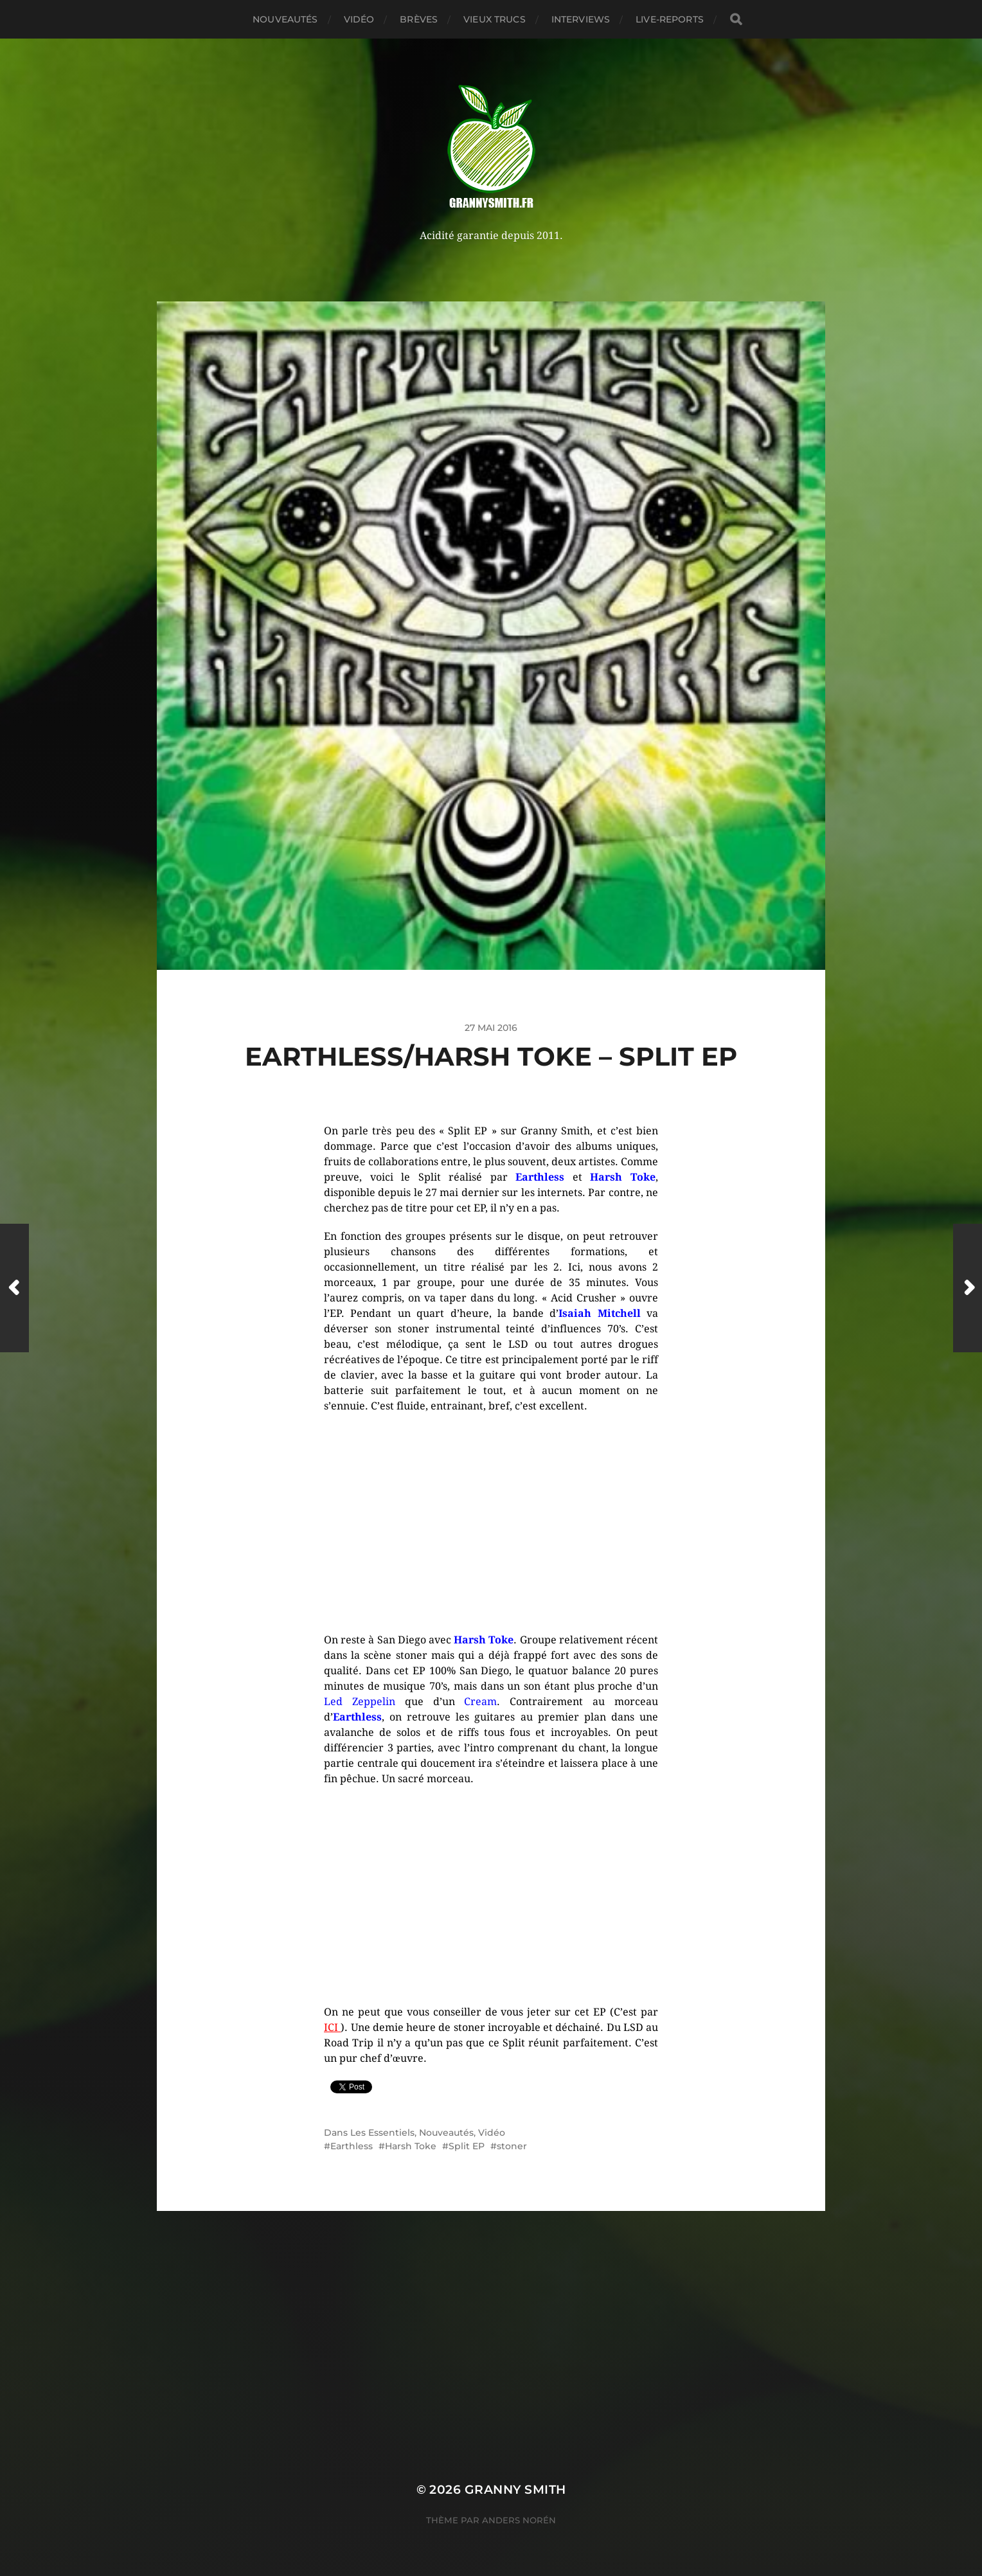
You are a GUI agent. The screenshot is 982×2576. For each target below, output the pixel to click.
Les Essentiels (382, 2132)
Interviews (580, 19)
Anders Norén (519, 2520)
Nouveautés (285, 19)
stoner (512, 2146)
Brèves (419, 19)
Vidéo (359, 19)
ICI (332, 2027)
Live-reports (670, 19)
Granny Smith (515, 2489)
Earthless (351, 2146)
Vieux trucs (494, 19)
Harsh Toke (410, 2146)
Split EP (467, 2146)
